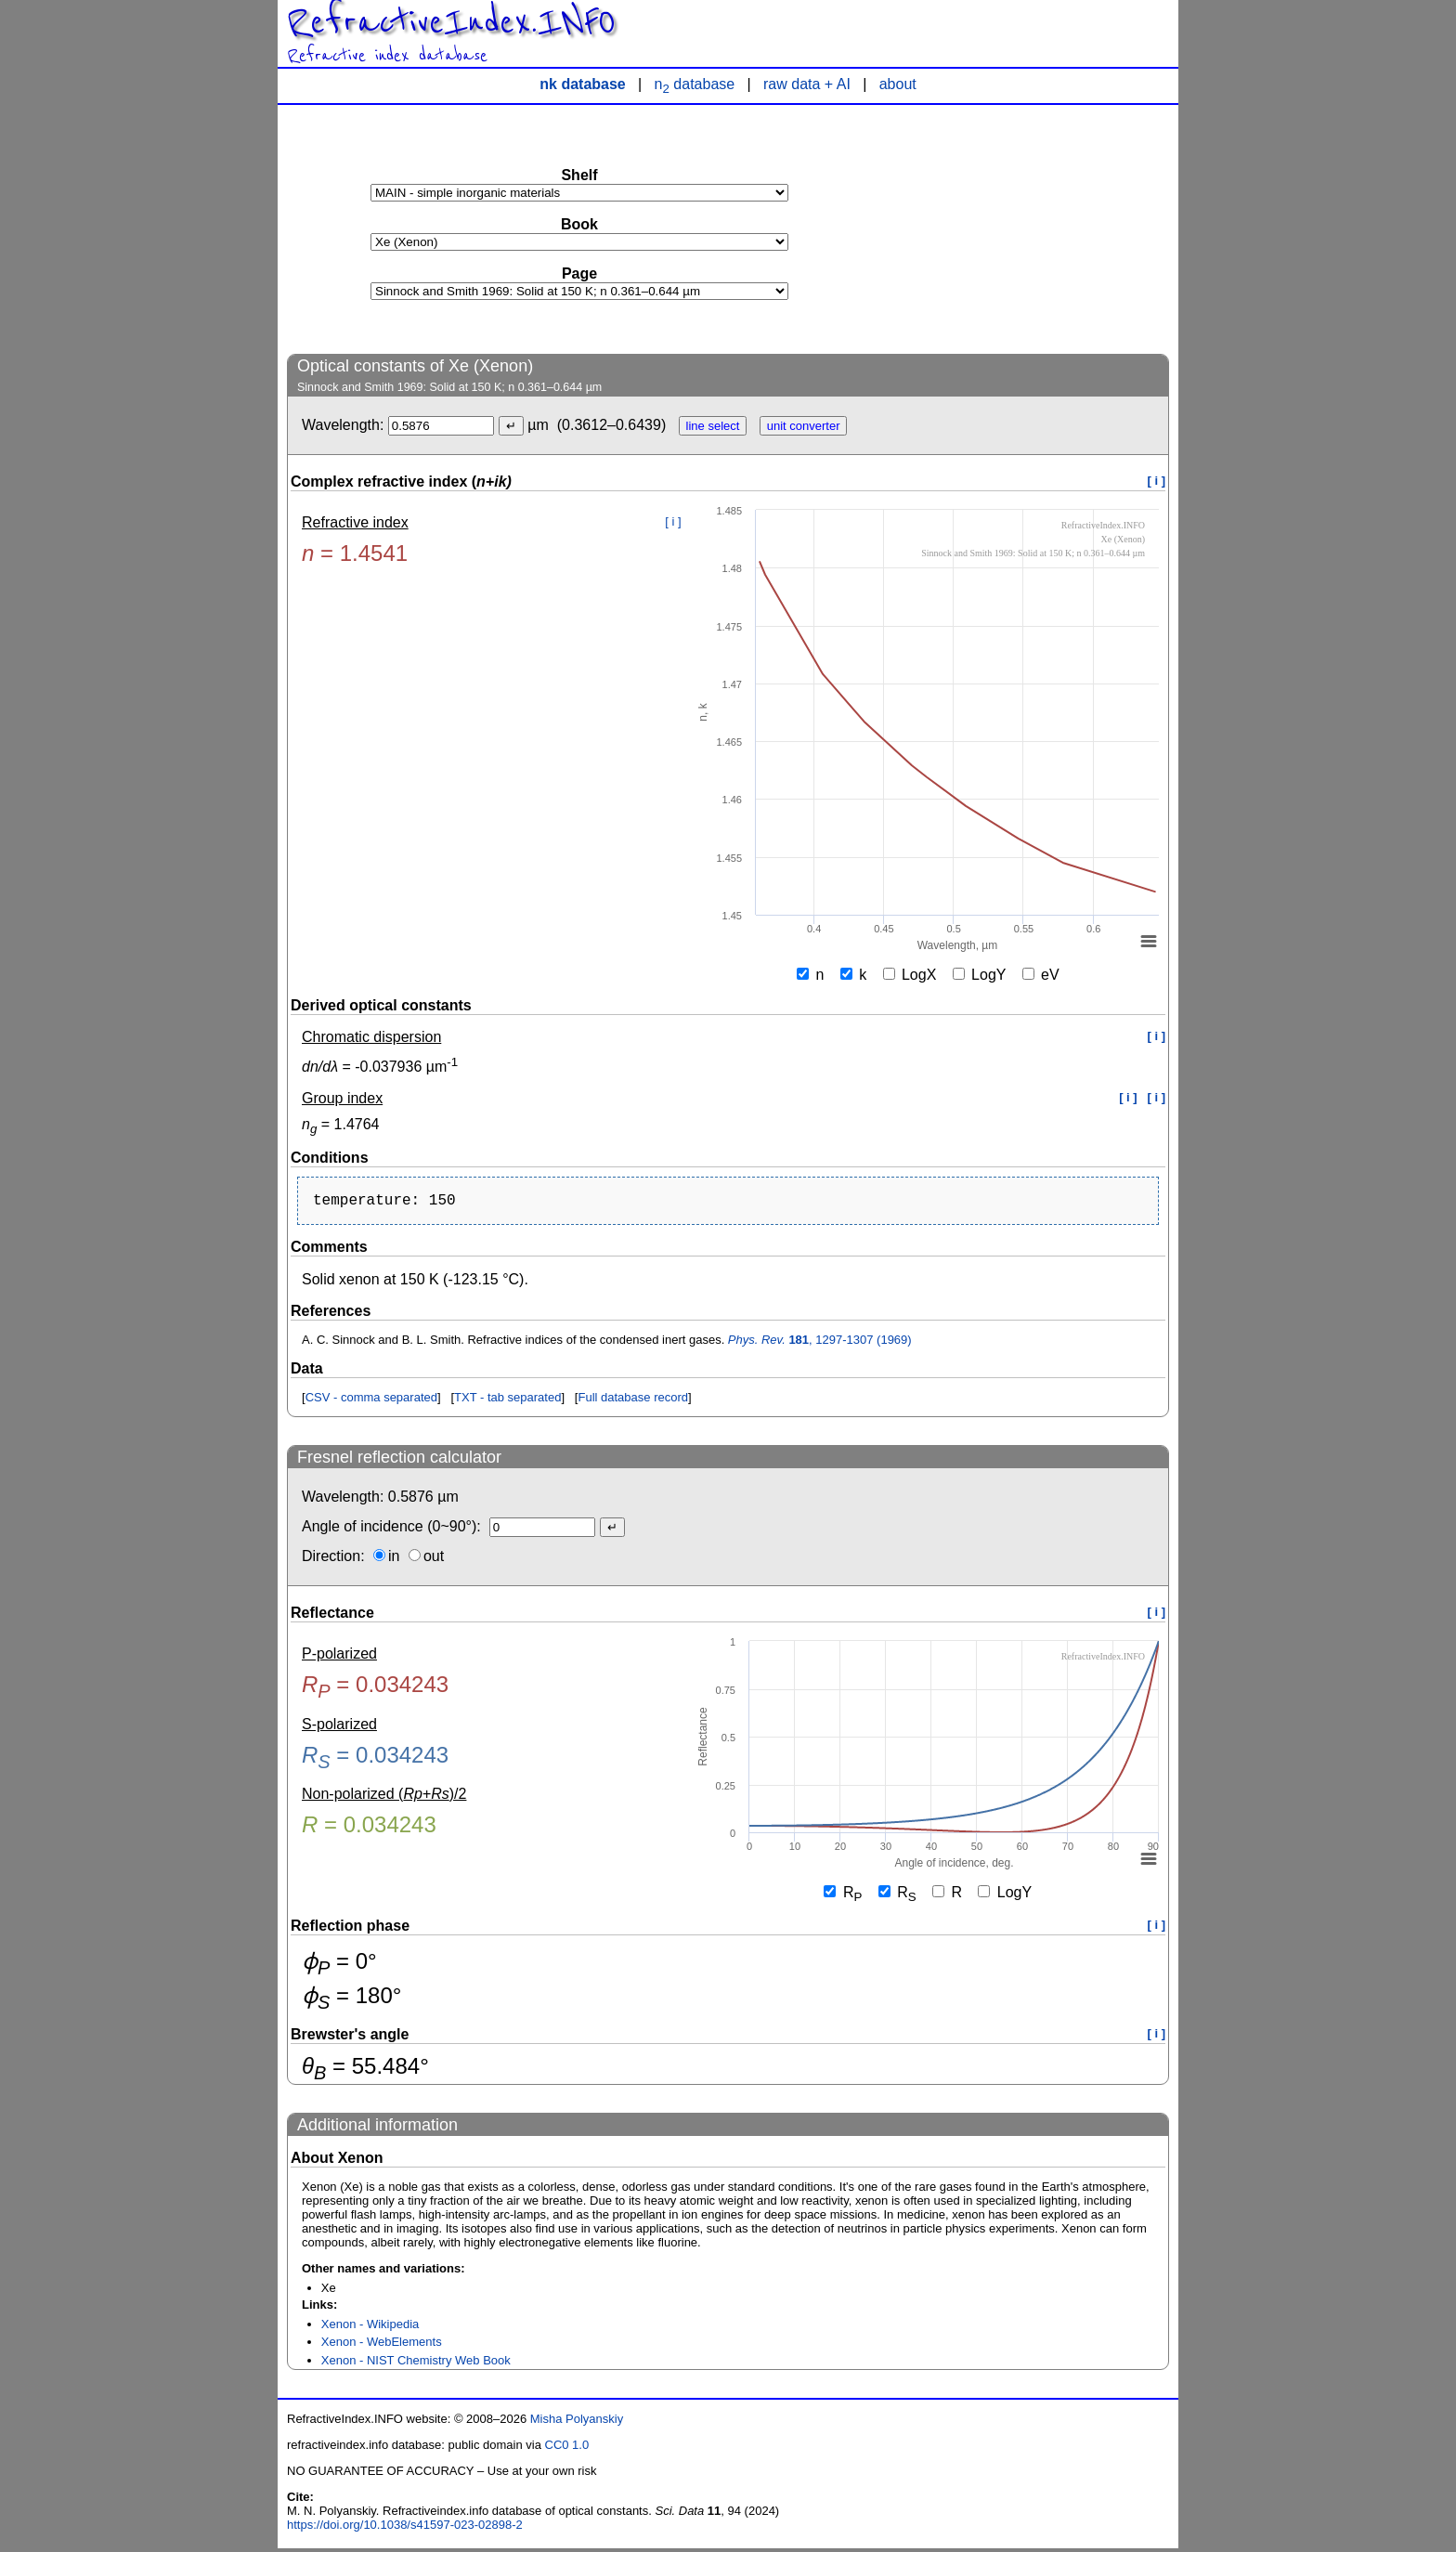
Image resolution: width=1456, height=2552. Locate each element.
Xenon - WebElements (381, 2345)
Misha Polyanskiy (576, 2422)
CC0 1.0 (567, 2448)
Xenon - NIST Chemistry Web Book (416, 2364)
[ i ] (1157, 481)
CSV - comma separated (371, 1401)
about (897, 84)
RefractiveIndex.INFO (451, 22)
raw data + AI (807, 84)
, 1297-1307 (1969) (820, 1343)
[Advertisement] (1029, 228)
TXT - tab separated (507, 1401)
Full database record (633, 1401)
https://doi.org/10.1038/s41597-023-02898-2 (405, 2528)
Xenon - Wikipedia (370, 2328)
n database (695, 84)
